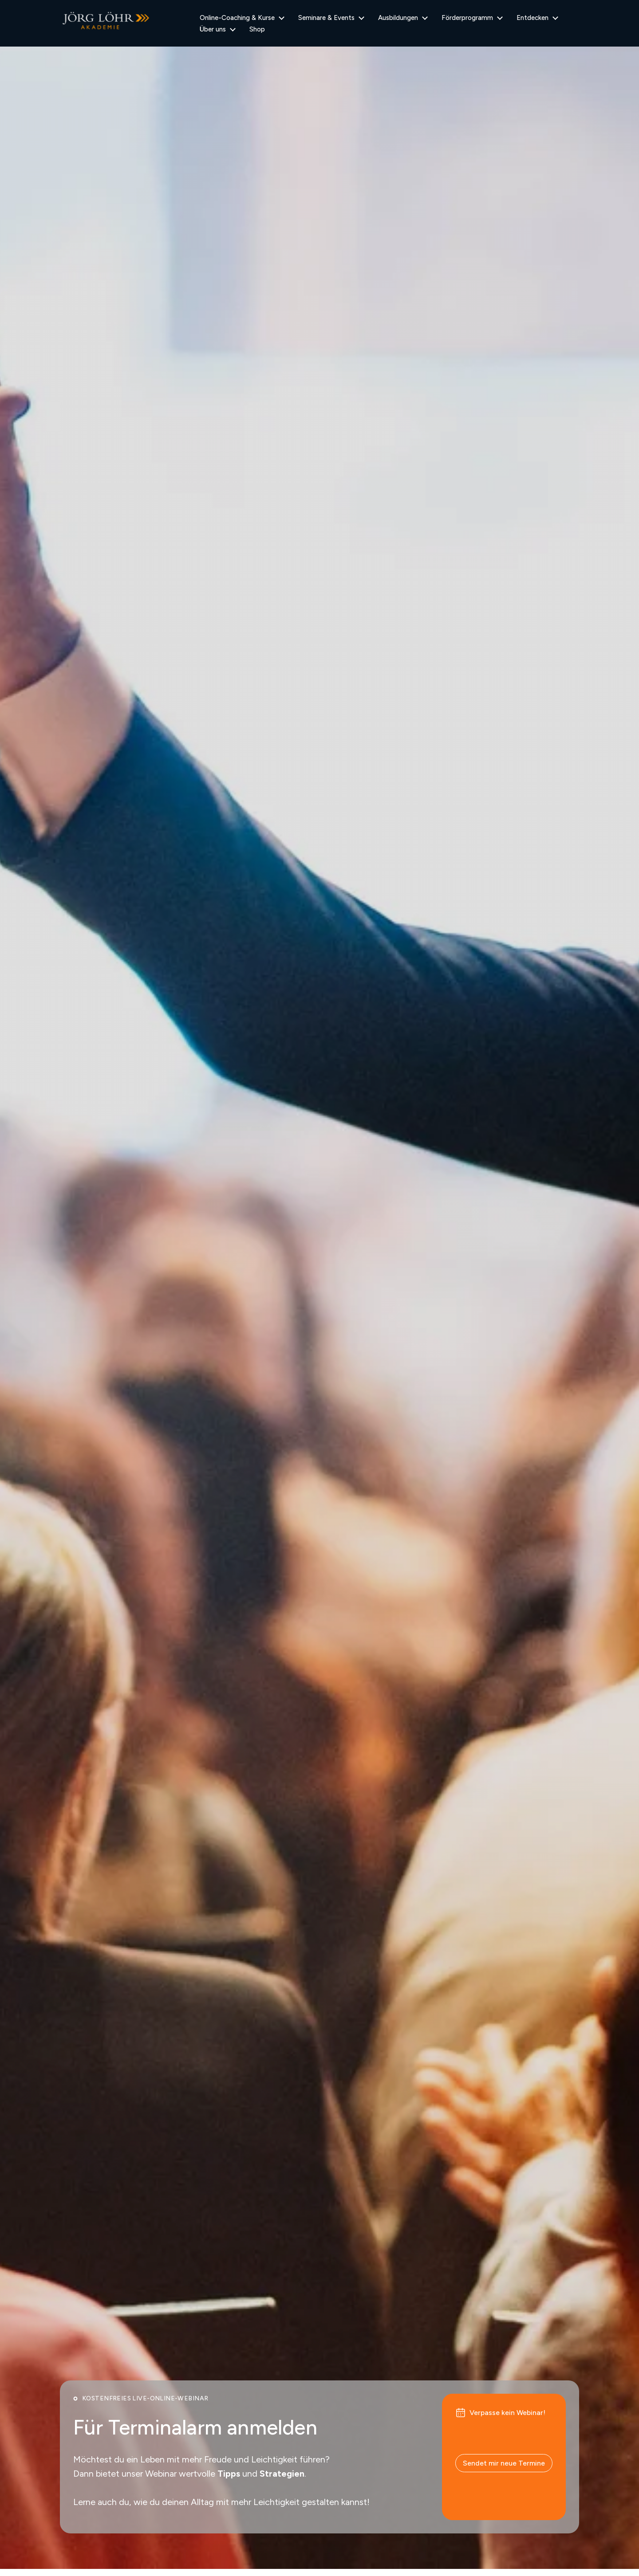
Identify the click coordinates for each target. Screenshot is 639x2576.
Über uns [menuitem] (213, 29)
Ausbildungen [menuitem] (398, 18)
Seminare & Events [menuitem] (326, 18)
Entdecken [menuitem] (532, 18)
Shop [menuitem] (257, 29)
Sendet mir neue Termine (504, 2463)
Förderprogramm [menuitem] (467, 18)
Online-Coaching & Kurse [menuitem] (237, 18)
